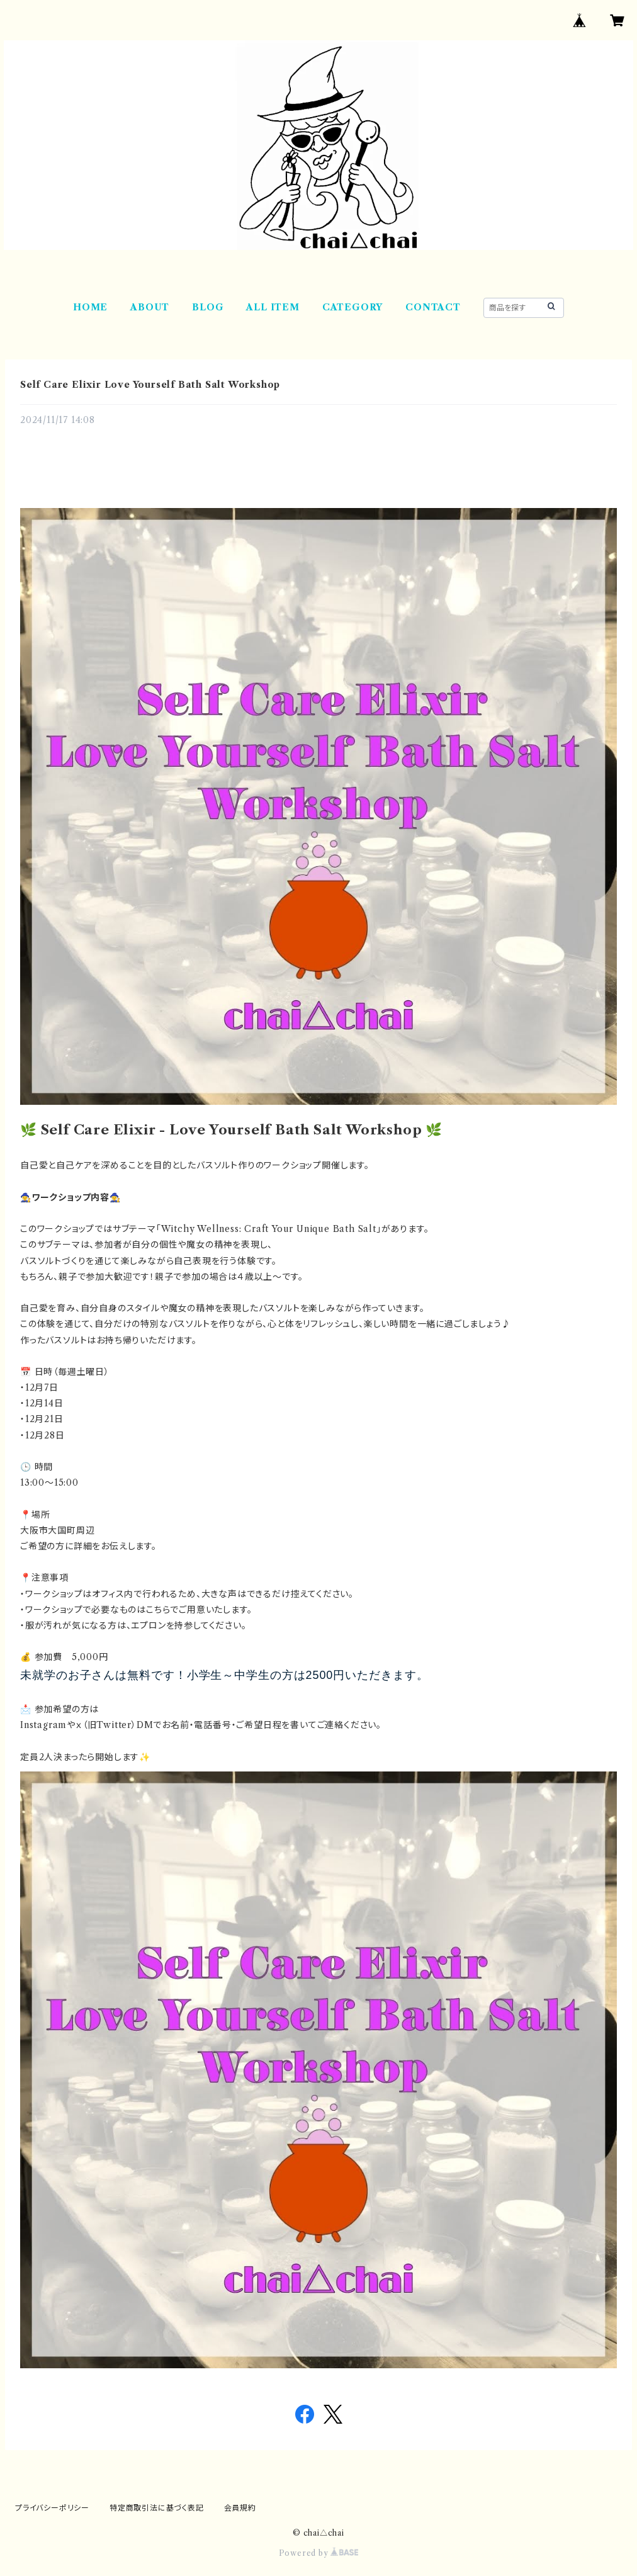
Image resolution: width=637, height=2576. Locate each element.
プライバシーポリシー (52, 2507)
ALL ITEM (272, 307)
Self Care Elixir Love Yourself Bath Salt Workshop (150, 384)
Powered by (319, 2553)
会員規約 (240, 2507)
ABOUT (149, 307)
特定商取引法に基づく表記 (157, 2507)
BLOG (207, 307)
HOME (90, 307)
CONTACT (433, 307)
